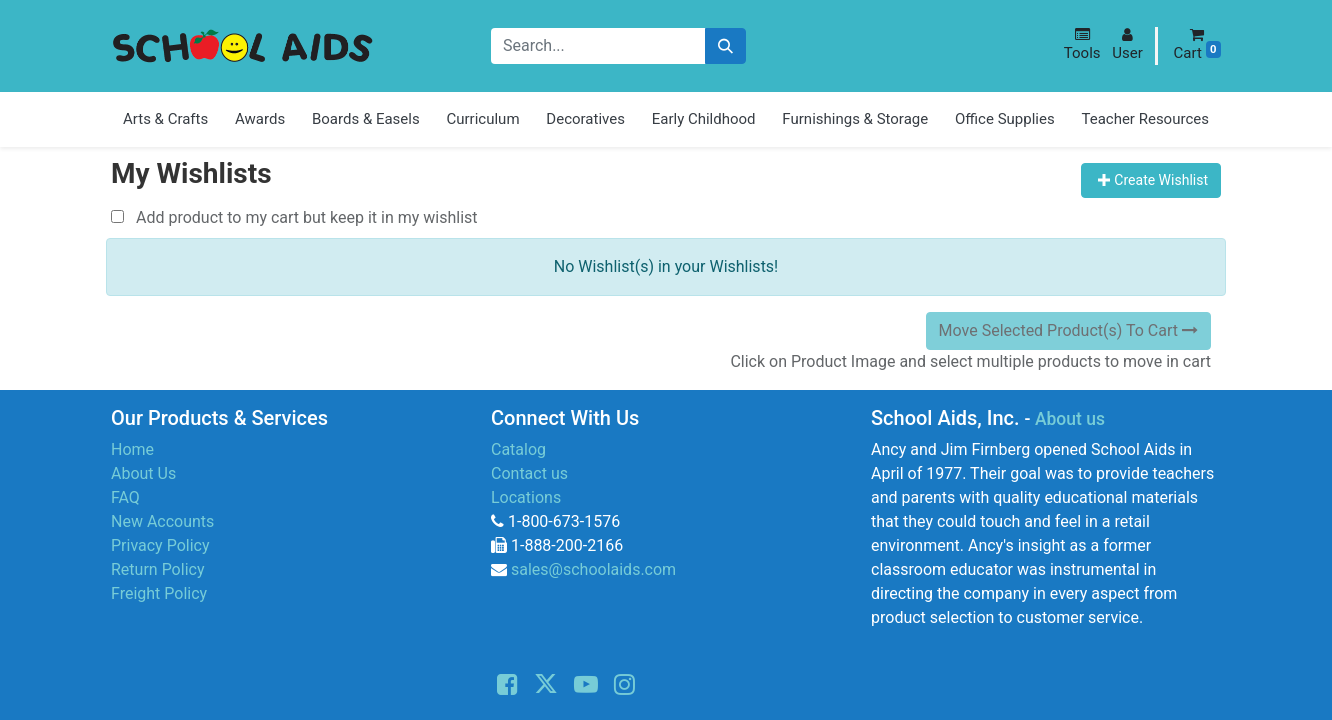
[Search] (725, 46)
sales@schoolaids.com (593, 569)
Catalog (518, 449)
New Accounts (162, 521)
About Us (143, 473)
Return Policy (157, 569)
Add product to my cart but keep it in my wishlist (294, 217)
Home (132, 449)
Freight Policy (159, 593)
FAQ (125, 497)
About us (1070, 419)
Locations (526, 497)
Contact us (529, 473)
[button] (1082, 44)
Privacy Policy (160, 545)
